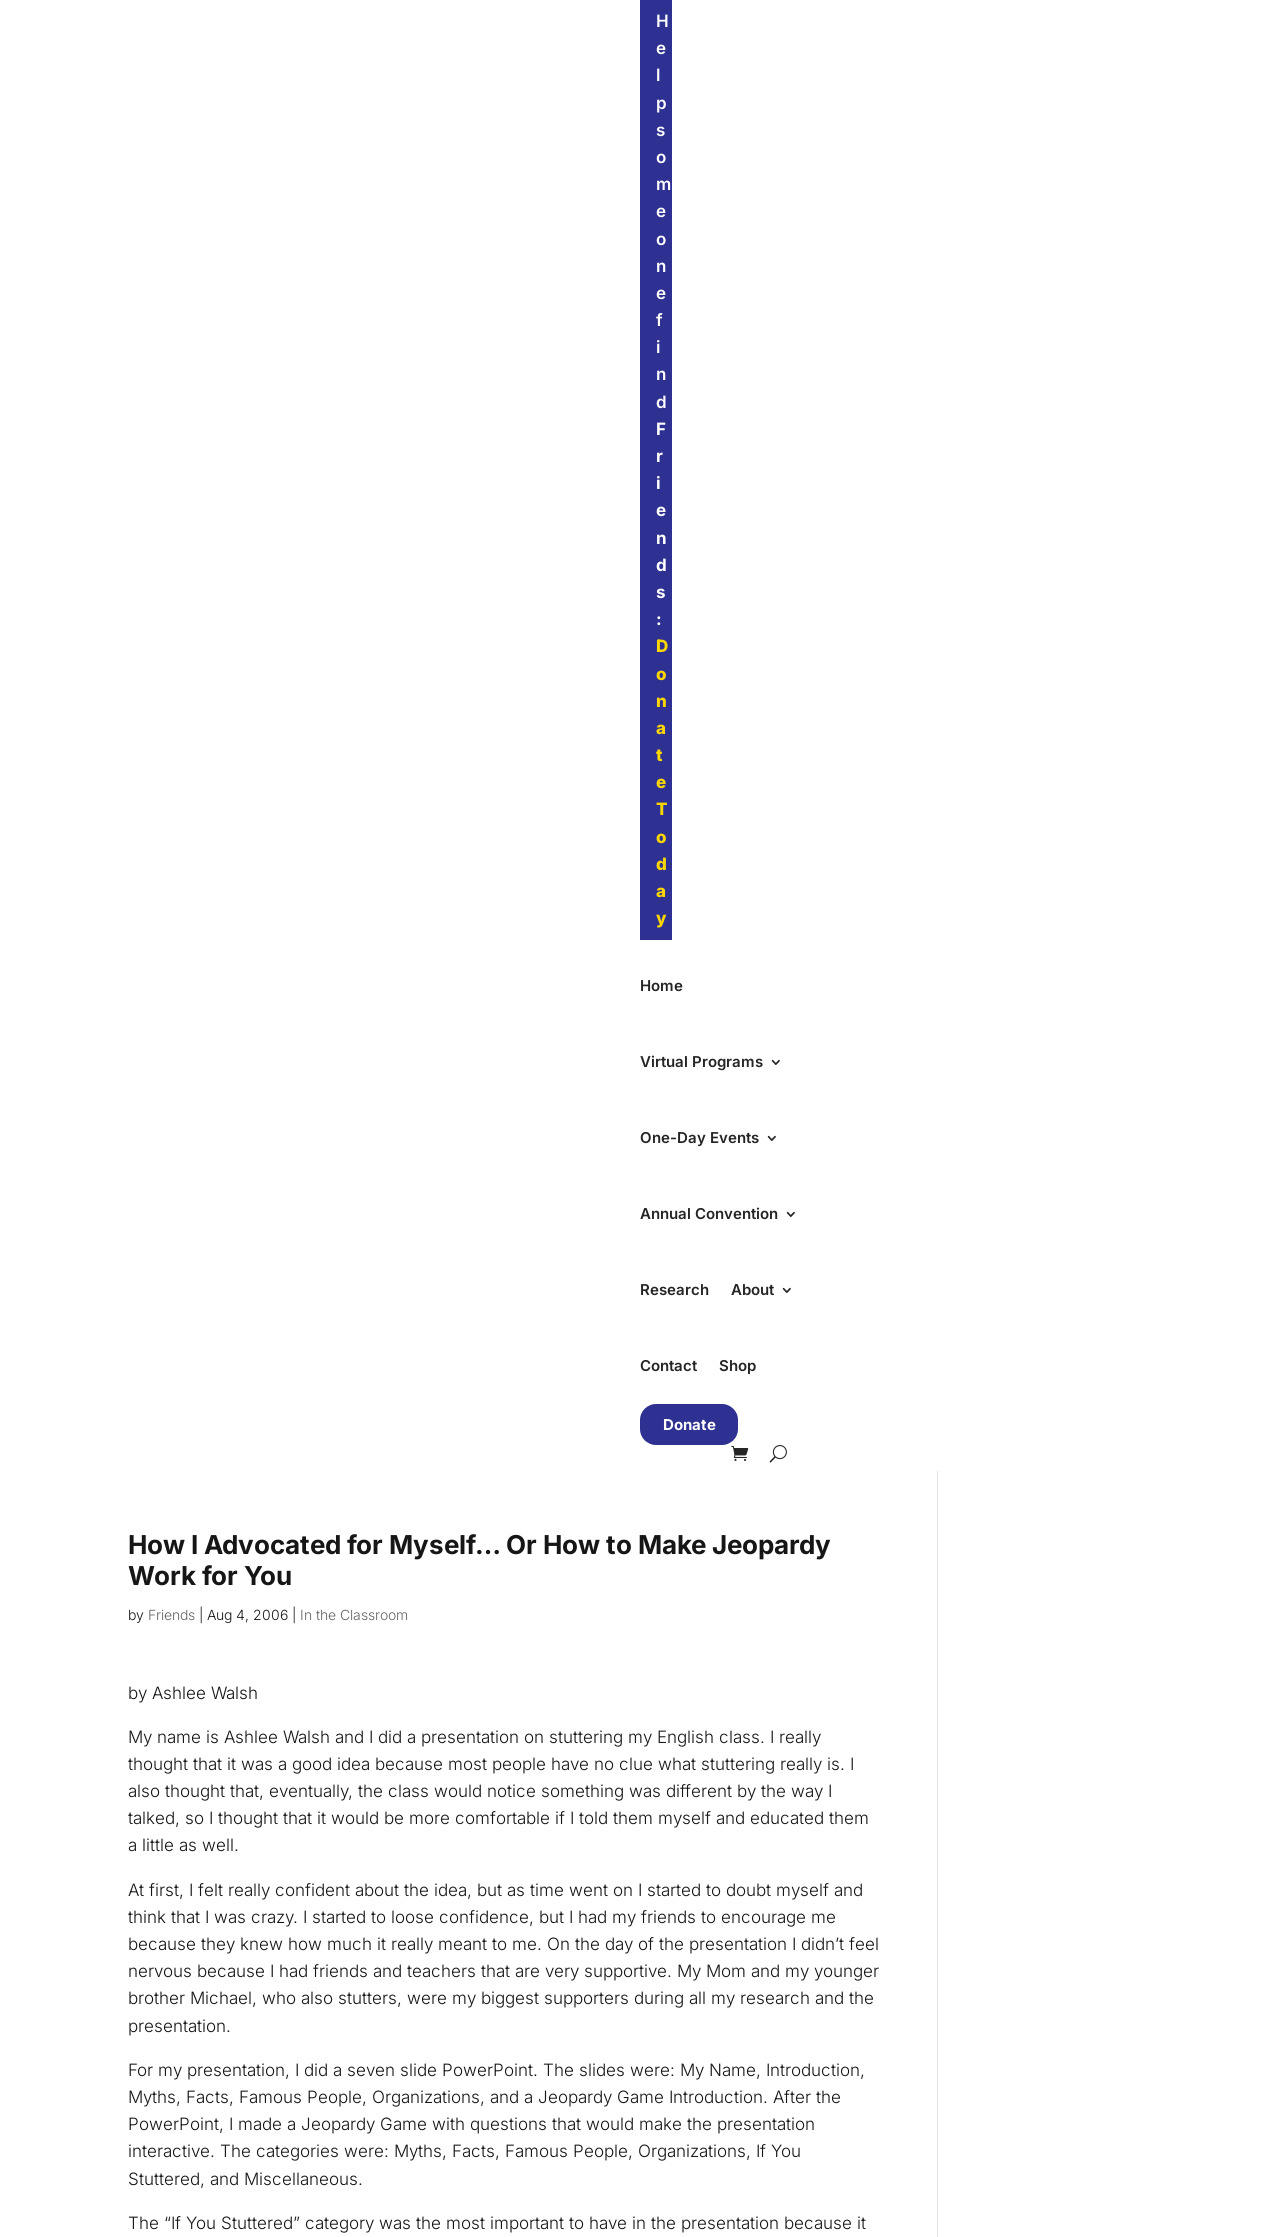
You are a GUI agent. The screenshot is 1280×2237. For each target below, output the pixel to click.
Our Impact (709, 1917)
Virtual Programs (397, 88)
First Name (721, 1507)
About (954, 88)
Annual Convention (731, 88)
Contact (1046, 88)
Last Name (721, 1588)
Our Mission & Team (742, 1885)
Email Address (735, 1425)
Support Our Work (1031, 1926)
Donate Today (755, 21)
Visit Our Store (722, 2081)
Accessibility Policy (740, 1981)
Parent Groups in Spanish (492, 2145)
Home (292, 88)
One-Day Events (560, 88)
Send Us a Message (742, 2113)
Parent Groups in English (490, 2113)
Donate (320, 147)
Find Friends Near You (1051, 1851)
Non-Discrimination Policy (764, 1949)
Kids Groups (443, 2017)
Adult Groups (447, 2081)
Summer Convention (473, 1917)
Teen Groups (445, 2049)
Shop (1115, 88)
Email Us (701, 2145)
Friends (171, 337)
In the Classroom (354, 337)
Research (876, 88)
